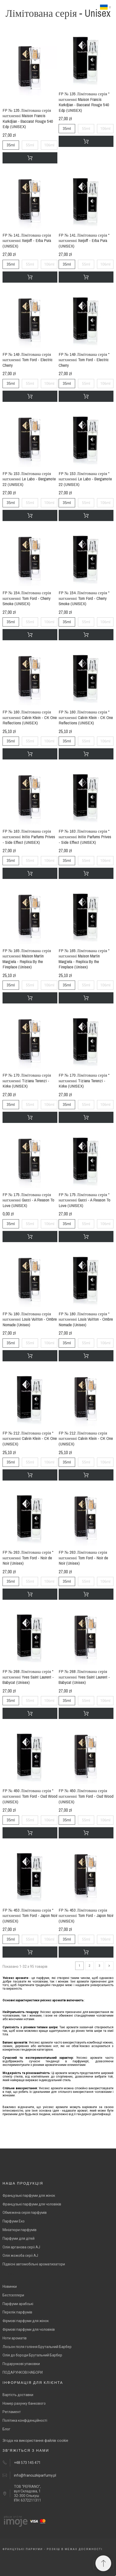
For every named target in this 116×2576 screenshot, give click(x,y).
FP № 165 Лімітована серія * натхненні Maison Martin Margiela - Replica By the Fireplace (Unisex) (84, 959)
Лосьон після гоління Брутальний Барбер (37, 2347)
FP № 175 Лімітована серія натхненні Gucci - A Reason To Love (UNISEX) (28, 1200)
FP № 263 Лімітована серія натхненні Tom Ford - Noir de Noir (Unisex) (83, 1557)
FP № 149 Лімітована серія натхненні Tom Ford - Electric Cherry (28, 359)
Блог (6, 2429)
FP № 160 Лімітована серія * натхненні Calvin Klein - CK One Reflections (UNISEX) (86, 717)
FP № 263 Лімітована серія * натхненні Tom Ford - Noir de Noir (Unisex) (28, 1557)
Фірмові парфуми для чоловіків (29, 2329)
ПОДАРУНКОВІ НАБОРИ (23, 2372)
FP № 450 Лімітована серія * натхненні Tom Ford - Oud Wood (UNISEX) (30, 1796)
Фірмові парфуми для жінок (26, 2321)
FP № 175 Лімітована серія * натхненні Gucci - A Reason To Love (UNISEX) (84, 1200)
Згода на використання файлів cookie (35, 2440)
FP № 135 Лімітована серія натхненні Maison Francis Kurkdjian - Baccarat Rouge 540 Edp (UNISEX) (28, 118)
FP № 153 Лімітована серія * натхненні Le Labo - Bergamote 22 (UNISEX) (85, 478)
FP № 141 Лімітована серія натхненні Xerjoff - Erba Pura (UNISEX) (27, 240)
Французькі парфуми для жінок (29, 2195)
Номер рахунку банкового (24, 2403)
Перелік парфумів (17, 2312)
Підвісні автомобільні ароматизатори (34, 2264)
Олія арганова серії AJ (21, 2247)
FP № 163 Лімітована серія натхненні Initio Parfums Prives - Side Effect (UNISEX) (29, 836)
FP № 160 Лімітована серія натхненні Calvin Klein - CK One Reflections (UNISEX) (30, 717)
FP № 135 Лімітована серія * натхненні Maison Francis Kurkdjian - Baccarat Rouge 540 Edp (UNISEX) (84, 102)
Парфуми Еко (14, 2221)
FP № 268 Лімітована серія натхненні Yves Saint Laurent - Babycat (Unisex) (84, 1676)
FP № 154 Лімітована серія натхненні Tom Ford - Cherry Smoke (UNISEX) (27, 598)
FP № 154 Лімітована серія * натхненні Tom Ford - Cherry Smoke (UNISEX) (84, 598)
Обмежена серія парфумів (25, 2213)
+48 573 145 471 (27, 2463)
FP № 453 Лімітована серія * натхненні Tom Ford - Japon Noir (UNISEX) (30, 1915)
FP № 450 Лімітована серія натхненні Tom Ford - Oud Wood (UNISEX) (86, 1796)
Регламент (12, 2412)
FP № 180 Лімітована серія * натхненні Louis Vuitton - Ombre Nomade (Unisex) (86, 1319)
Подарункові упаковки (21, 2364)
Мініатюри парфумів (20, 2230)
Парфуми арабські (18, 2304)
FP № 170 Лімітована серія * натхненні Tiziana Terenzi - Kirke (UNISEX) (84, 1080)
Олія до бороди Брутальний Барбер (32, 2355)
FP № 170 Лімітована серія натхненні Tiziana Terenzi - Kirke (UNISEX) (27, 1080)
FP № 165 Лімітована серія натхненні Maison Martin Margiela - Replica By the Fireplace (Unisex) (27, 959)
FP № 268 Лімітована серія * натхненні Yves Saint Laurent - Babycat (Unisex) (28, 1676)
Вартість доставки (18, 2395)
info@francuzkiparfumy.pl (35, 2475)
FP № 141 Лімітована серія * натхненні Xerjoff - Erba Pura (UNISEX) (84, 240)
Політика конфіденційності (25, 2420)
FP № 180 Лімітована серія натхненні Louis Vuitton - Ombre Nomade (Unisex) (30, 1319)
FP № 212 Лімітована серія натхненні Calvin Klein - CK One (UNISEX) (86, 1438)
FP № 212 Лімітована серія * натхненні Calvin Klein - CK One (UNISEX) (30, 1438)
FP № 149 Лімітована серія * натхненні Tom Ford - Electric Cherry (84, 359)
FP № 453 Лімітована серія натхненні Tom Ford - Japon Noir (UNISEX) (86, 1915)
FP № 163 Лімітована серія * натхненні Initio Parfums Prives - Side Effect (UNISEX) (85, 836)
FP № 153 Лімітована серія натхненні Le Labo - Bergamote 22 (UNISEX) (29, 478)
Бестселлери (13, 2295)
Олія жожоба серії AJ (20, 2255)
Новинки (10, 2286)
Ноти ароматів (15, 2338)
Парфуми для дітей (19, 2238)
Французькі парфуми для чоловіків (32, 2204)
